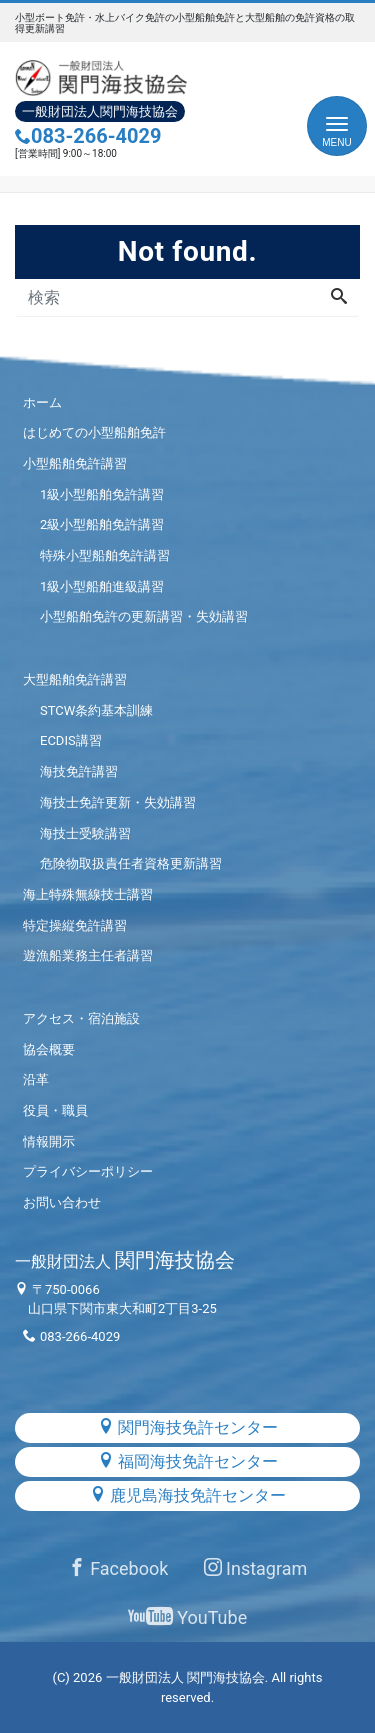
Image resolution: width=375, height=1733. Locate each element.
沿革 (36, 1079)
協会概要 (49, 1049)
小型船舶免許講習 (75, 463)
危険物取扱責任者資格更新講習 (131, 863)
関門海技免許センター (188, 1427)
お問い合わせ (62, 1202)
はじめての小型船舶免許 (94, 432)
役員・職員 (55, 1110)
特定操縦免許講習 (75, 925)
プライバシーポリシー (88, 1171)
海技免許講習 (79, 771)
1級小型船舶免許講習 (102, 494)
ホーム (42, 402)
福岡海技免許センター (188, 1461)
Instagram (256, 1568)
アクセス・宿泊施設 (81, 1018)
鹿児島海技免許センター (188, 1495)
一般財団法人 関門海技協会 (185, 1677)
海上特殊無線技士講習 (88, 894)
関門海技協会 (125, 1260)
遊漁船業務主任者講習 (88, 955)
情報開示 (49, 1141)
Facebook (118, 1568)
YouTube (187, 1617)
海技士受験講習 (85, 833)
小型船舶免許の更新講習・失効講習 (144, 616)
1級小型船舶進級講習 (102, 586)
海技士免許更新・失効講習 (118, 802)
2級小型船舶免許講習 (102, 524)
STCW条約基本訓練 (96, 710)
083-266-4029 (88, 136)
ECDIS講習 (71, 740)
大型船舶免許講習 (75, 679)
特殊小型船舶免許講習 (105, 555)
